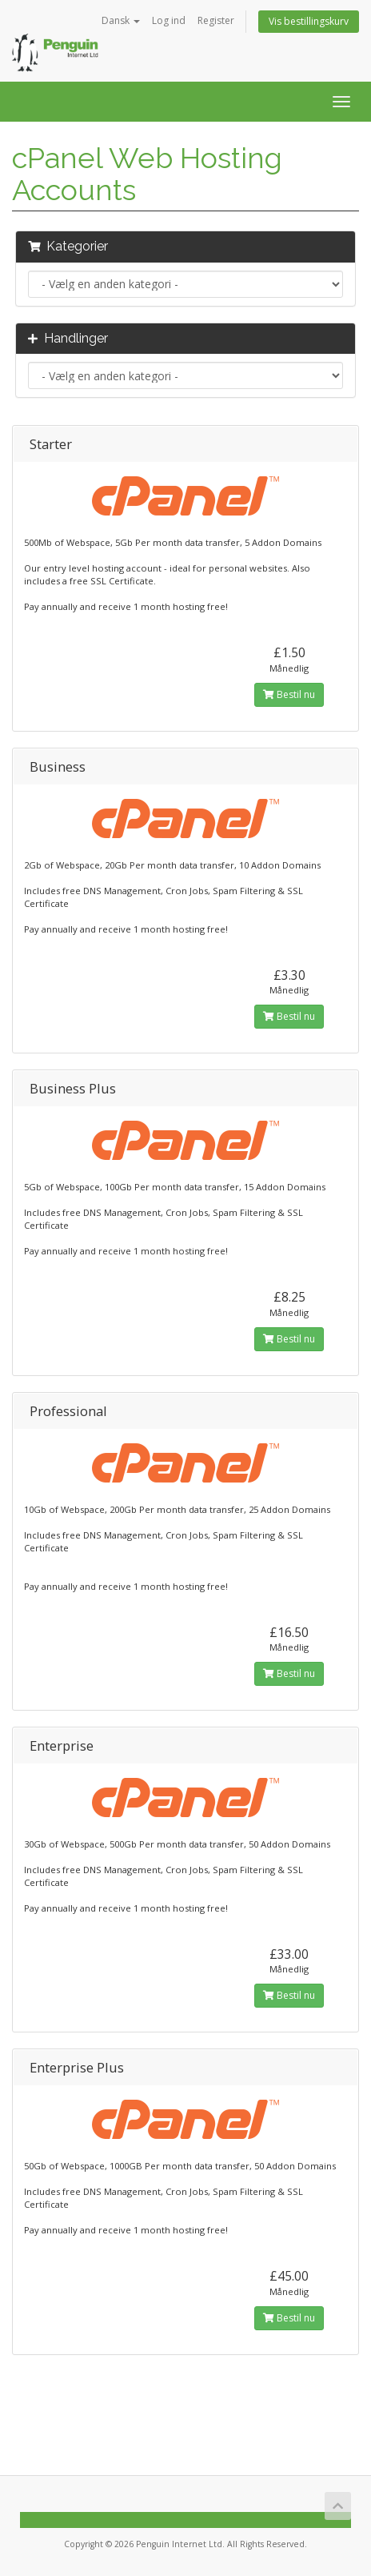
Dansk (121, 20)
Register (215, 20)
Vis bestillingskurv (309, 21)
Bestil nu (289, 694)
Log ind (169, 20)
